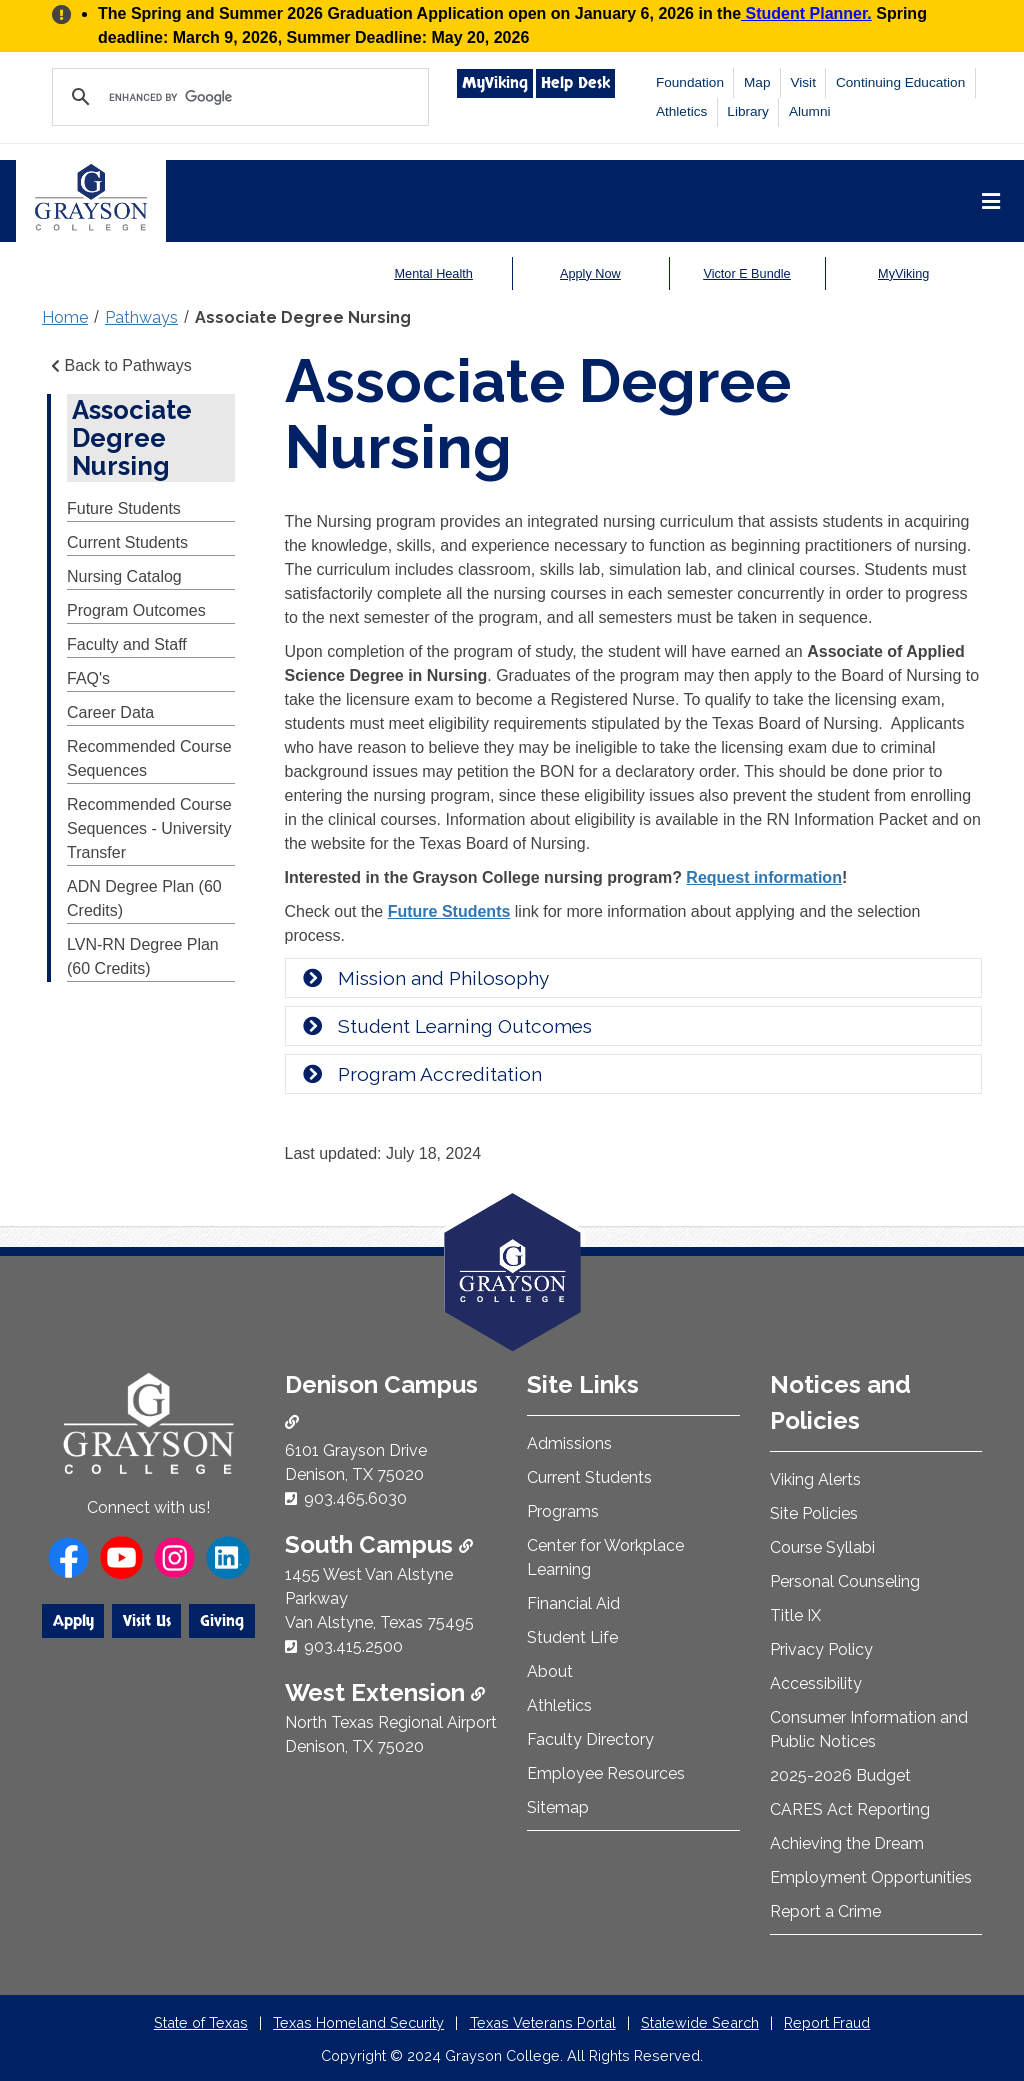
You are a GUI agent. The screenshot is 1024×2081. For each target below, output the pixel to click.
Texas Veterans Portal (543, 2022)
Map (757, 82)
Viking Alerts (815, 1479)
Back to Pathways (119, 365)
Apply (73, 1621)
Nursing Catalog (124, 576)
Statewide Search (700, 2022)
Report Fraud (827, 2022)
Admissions (569, 1443)
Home (65, 317)
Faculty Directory (590, 1739)
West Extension (385, 1692)
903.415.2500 (353, 1646)
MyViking (495, 83)
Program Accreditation (421, 1074)
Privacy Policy (821, 1649)
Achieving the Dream (847, 1843)
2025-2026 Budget (840, 1775)
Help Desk (575, 83)
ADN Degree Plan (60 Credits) (144, 898)
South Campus (379, 1544)
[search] (237, 97)
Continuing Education (900, 82)
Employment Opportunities (871, 1877)
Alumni (810, 111)
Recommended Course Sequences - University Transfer (149, 828)
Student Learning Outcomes (446, 1026)
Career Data (110, 712)
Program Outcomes (136, 610)
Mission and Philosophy (425, 978)
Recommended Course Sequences (149, 758)
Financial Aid (573, 1603)
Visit (802, 82)
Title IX (795, 1615)
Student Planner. (806, 13)
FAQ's (88, 678)
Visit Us (147, 1621)
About (550, 1671)
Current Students (127, 542)
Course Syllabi (822, 1547)
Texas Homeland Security (358, 2022)
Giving (222, 1621)
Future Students (124, 508)
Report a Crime (825, 1911)
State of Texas (201, 2022)
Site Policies (814, 1513)
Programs (563, 1511)
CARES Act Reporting (850, 1809)
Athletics (681, 111)
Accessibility (816, 1683)
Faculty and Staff (127, 644)
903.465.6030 (355, 1498)
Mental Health (433, 273)
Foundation (690, 82)
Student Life (572, 1637)
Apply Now (590, 273)
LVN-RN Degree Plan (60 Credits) (143, 956)
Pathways (141, 317)
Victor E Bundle (747, 273)
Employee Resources (606, 1773)
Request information (764, 877)
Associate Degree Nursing (303, 317)
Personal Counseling (845, 1581)
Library (748, 111)
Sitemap (558, 1807)
